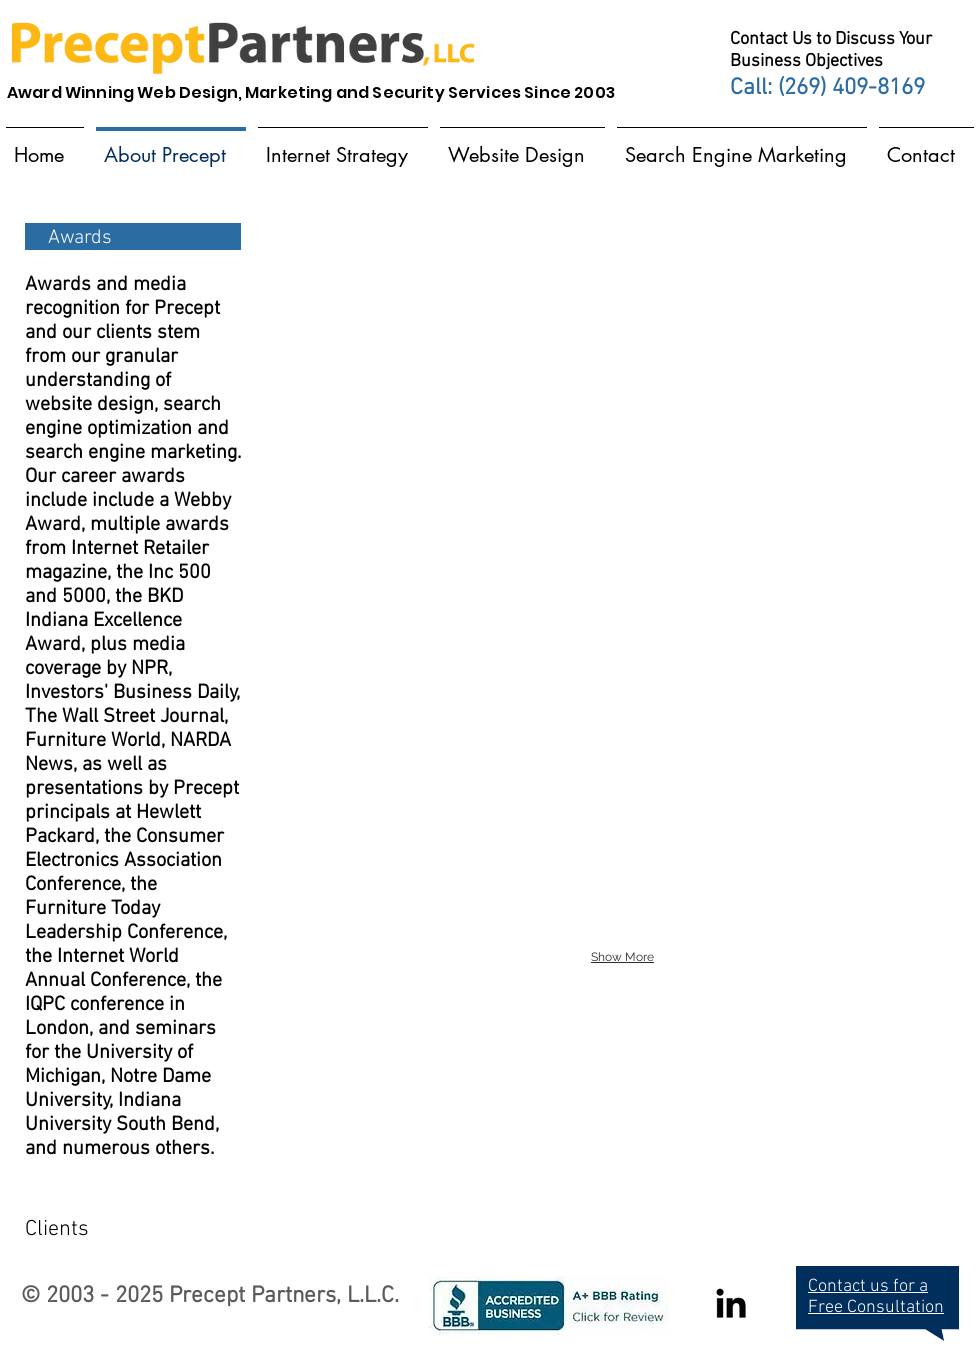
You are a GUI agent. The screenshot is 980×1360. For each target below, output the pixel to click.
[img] (379, 282)
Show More (622, 957)
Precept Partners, (255, 1296)
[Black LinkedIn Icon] (731, 1303)
